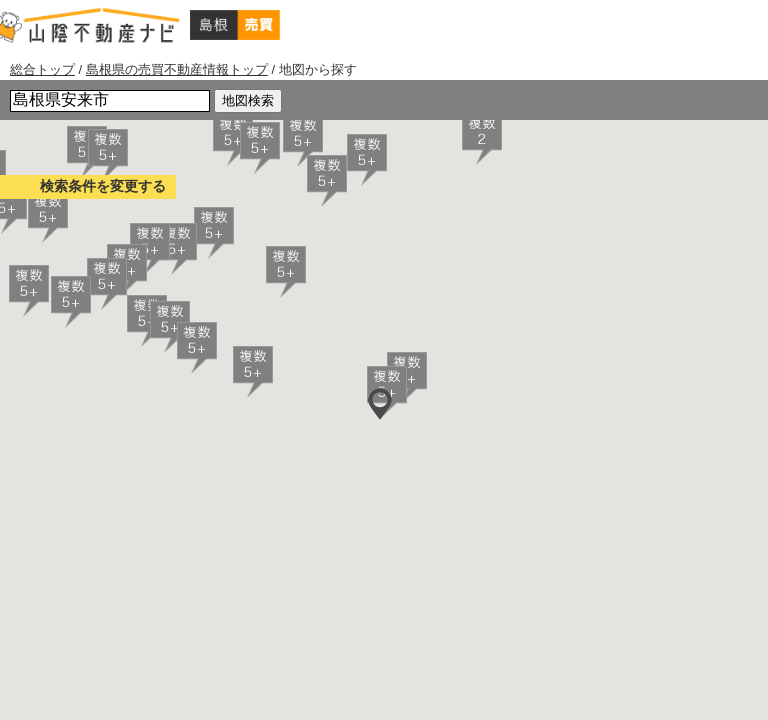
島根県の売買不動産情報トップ (177, 69)
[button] (482, 139)
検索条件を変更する (103, 186)
